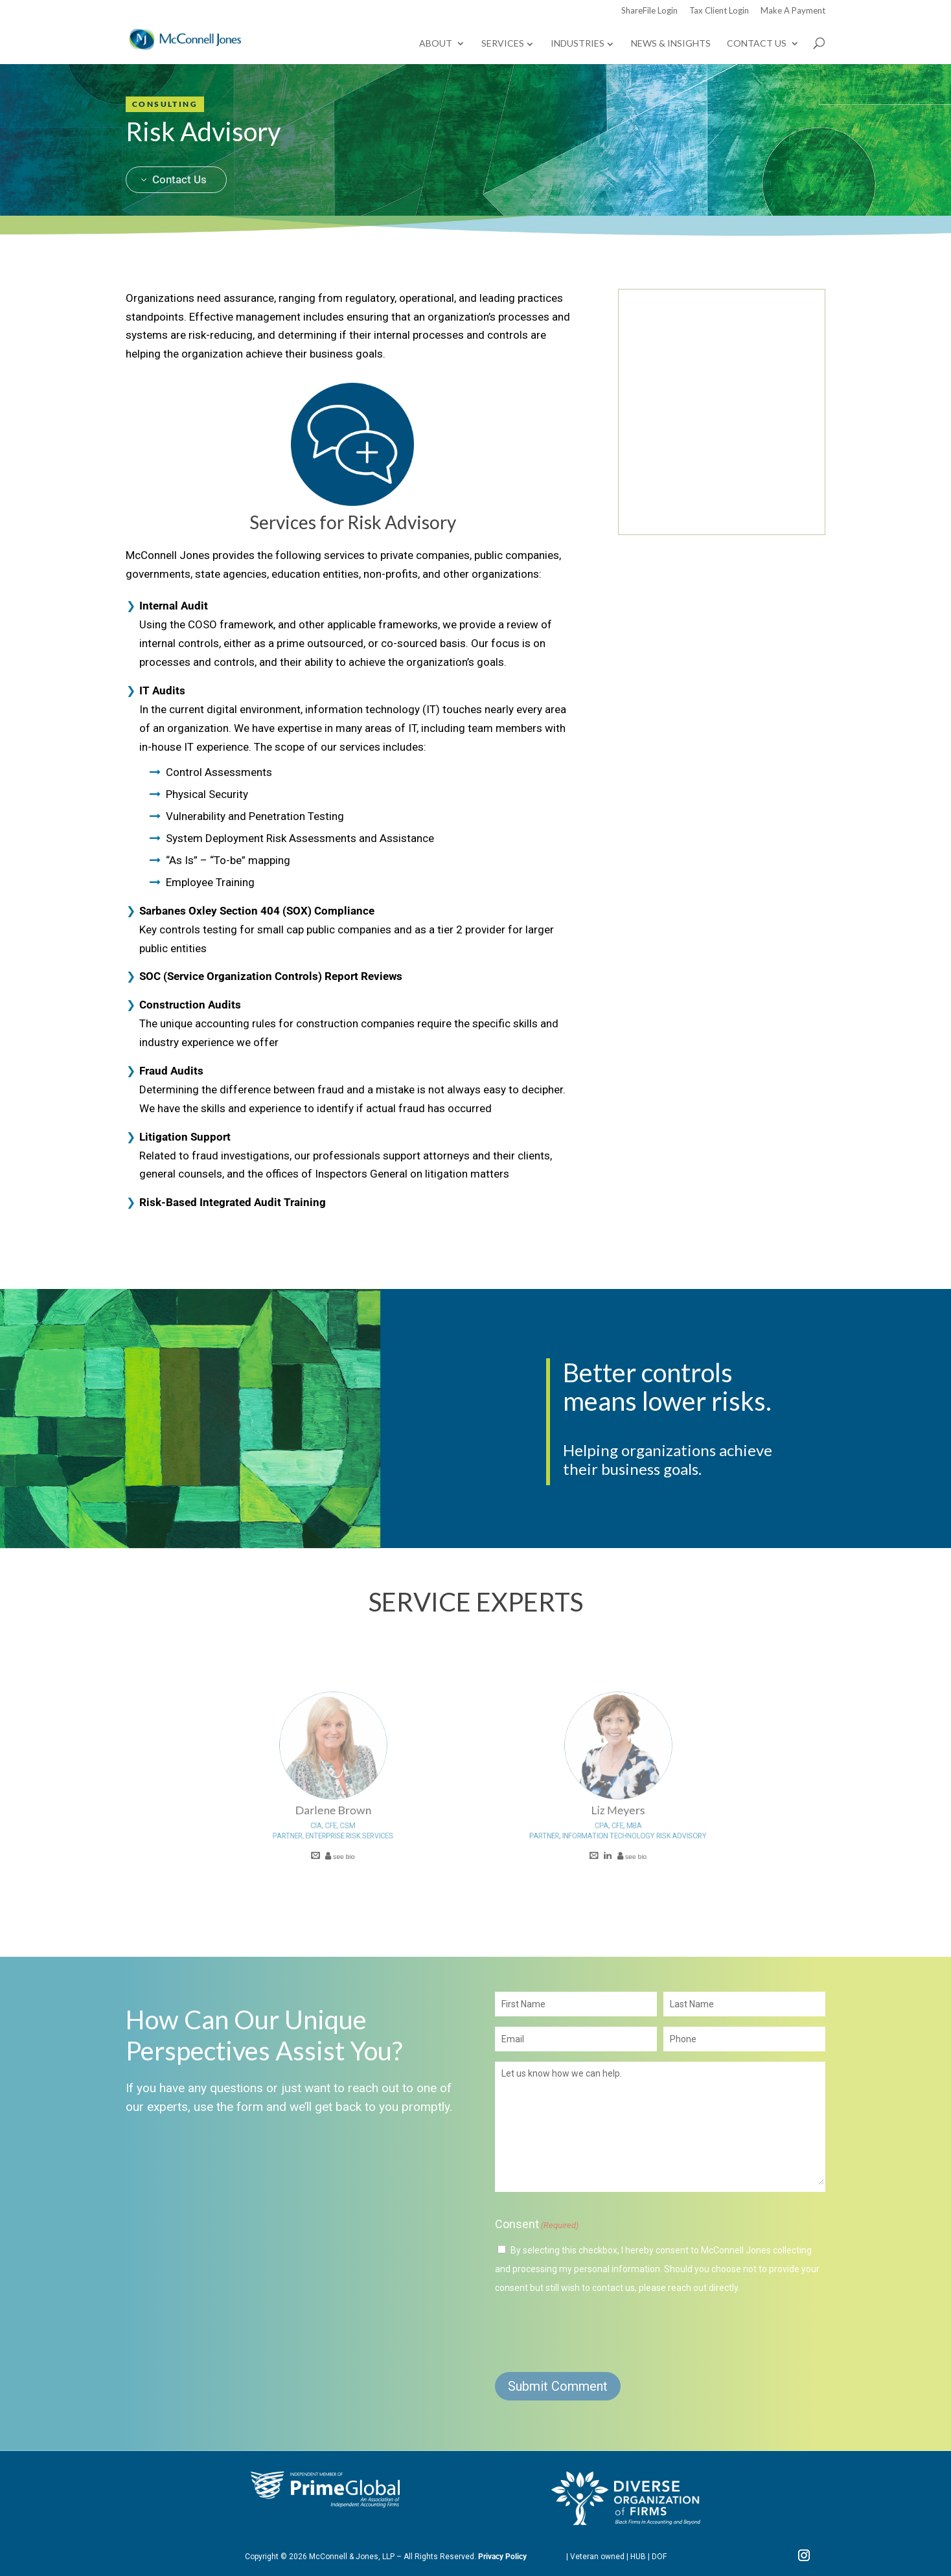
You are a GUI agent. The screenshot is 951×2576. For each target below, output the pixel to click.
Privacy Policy (502, 2556)
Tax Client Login (719, 11)
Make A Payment (793, 11)
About (435, 44)
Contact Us (756, 44)
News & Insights (671, 44)
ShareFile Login (649, 11)
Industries (577, 43)
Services (502, 43)
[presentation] (593, 2332)
